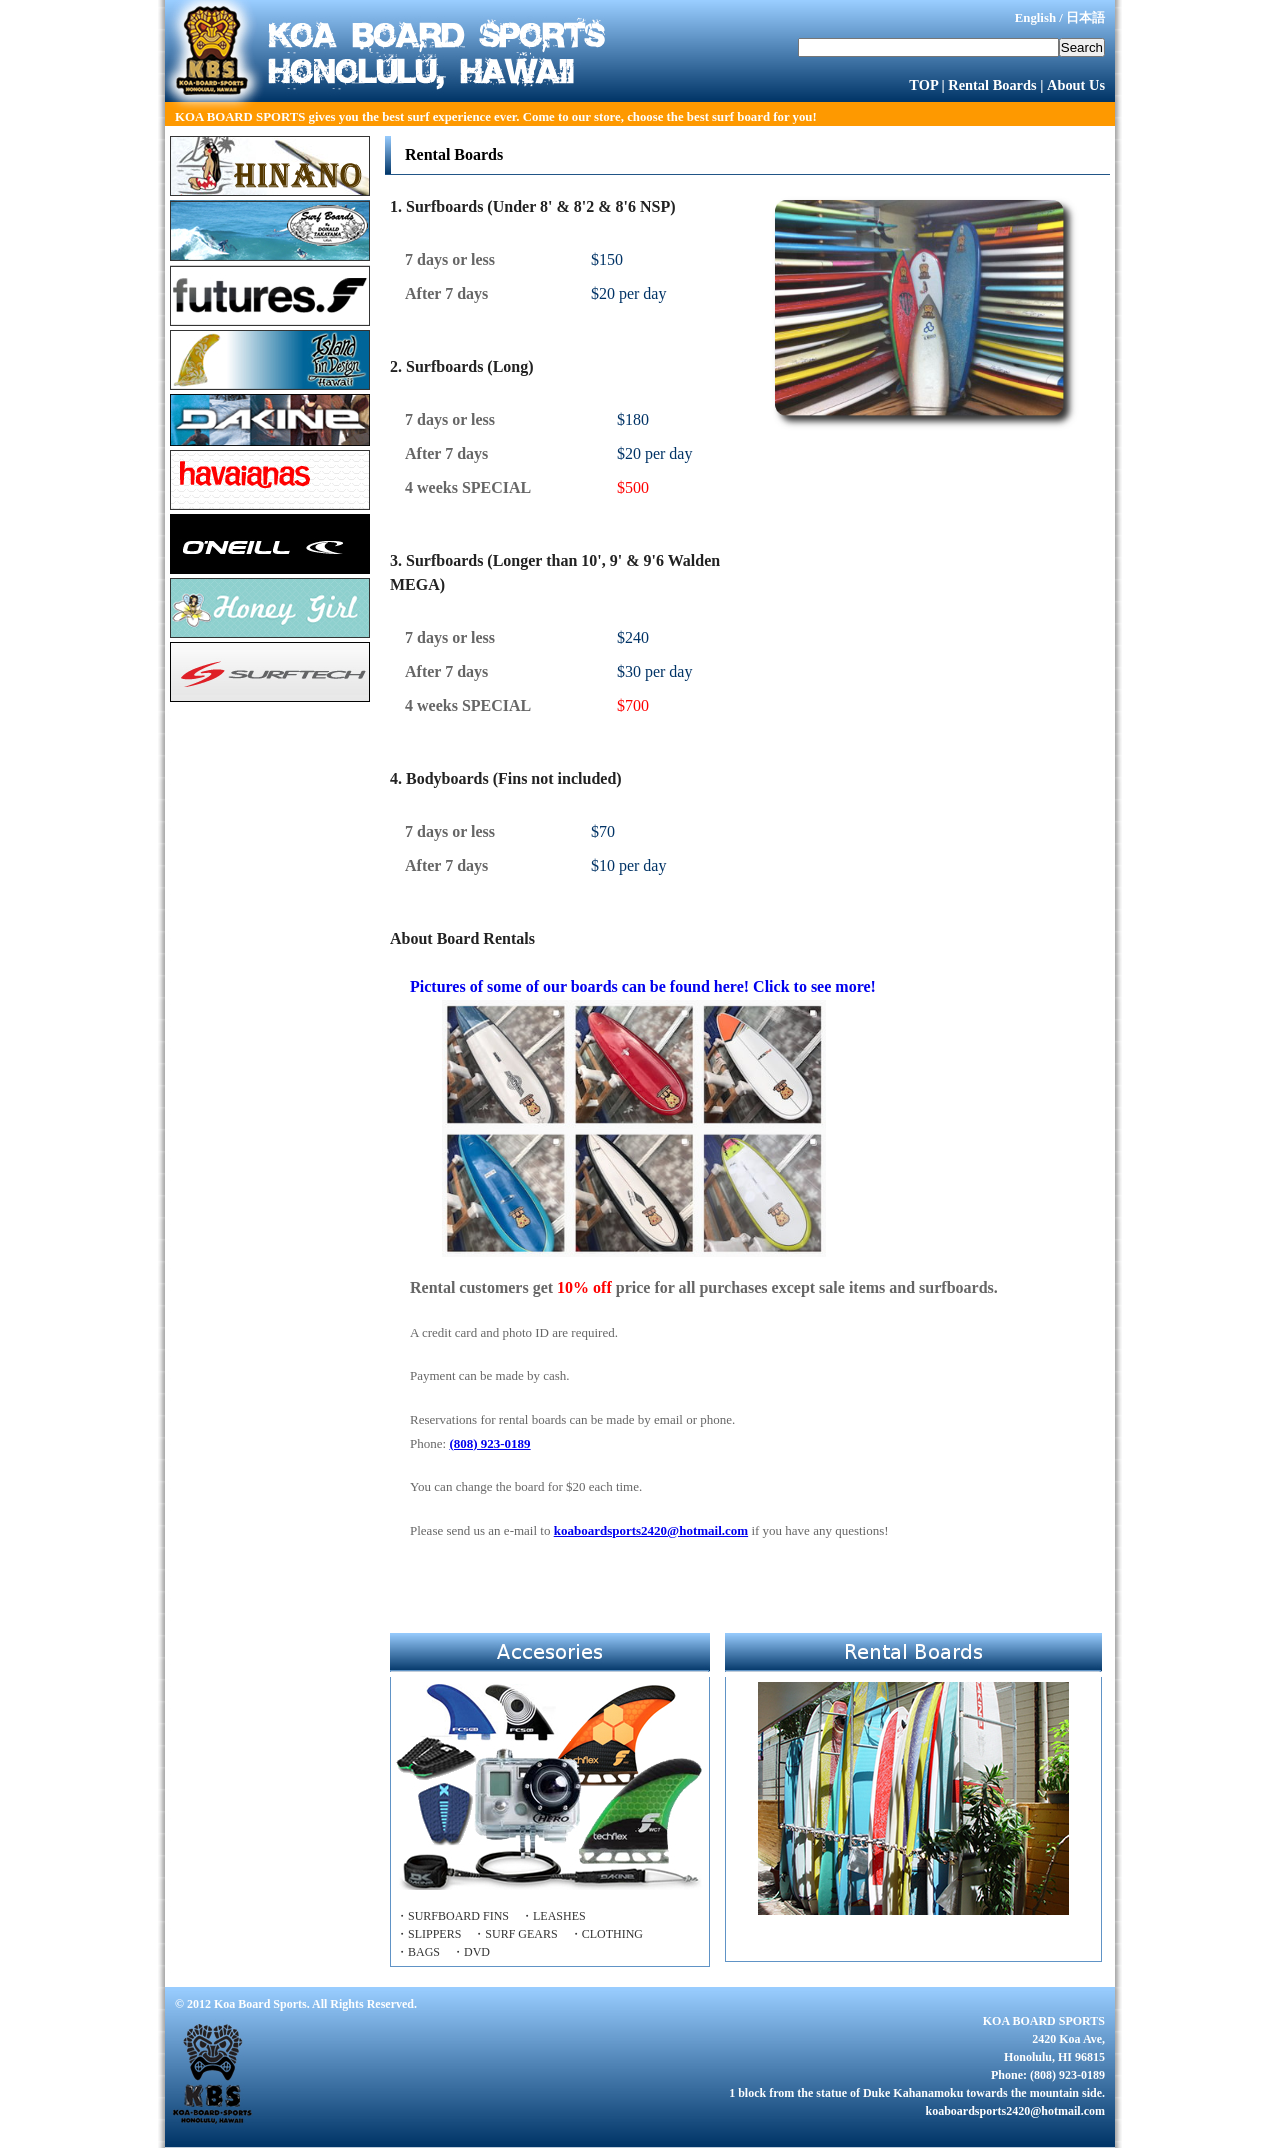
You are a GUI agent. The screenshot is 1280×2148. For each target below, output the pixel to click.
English (1035, 18)
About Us (1076, 85)
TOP (923, 85)
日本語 (1085, 18)
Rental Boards (992, 85)
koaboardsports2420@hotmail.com (651, 1530)
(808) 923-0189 (489, 1443)
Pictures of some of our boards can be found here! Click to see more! (643, 1117)
